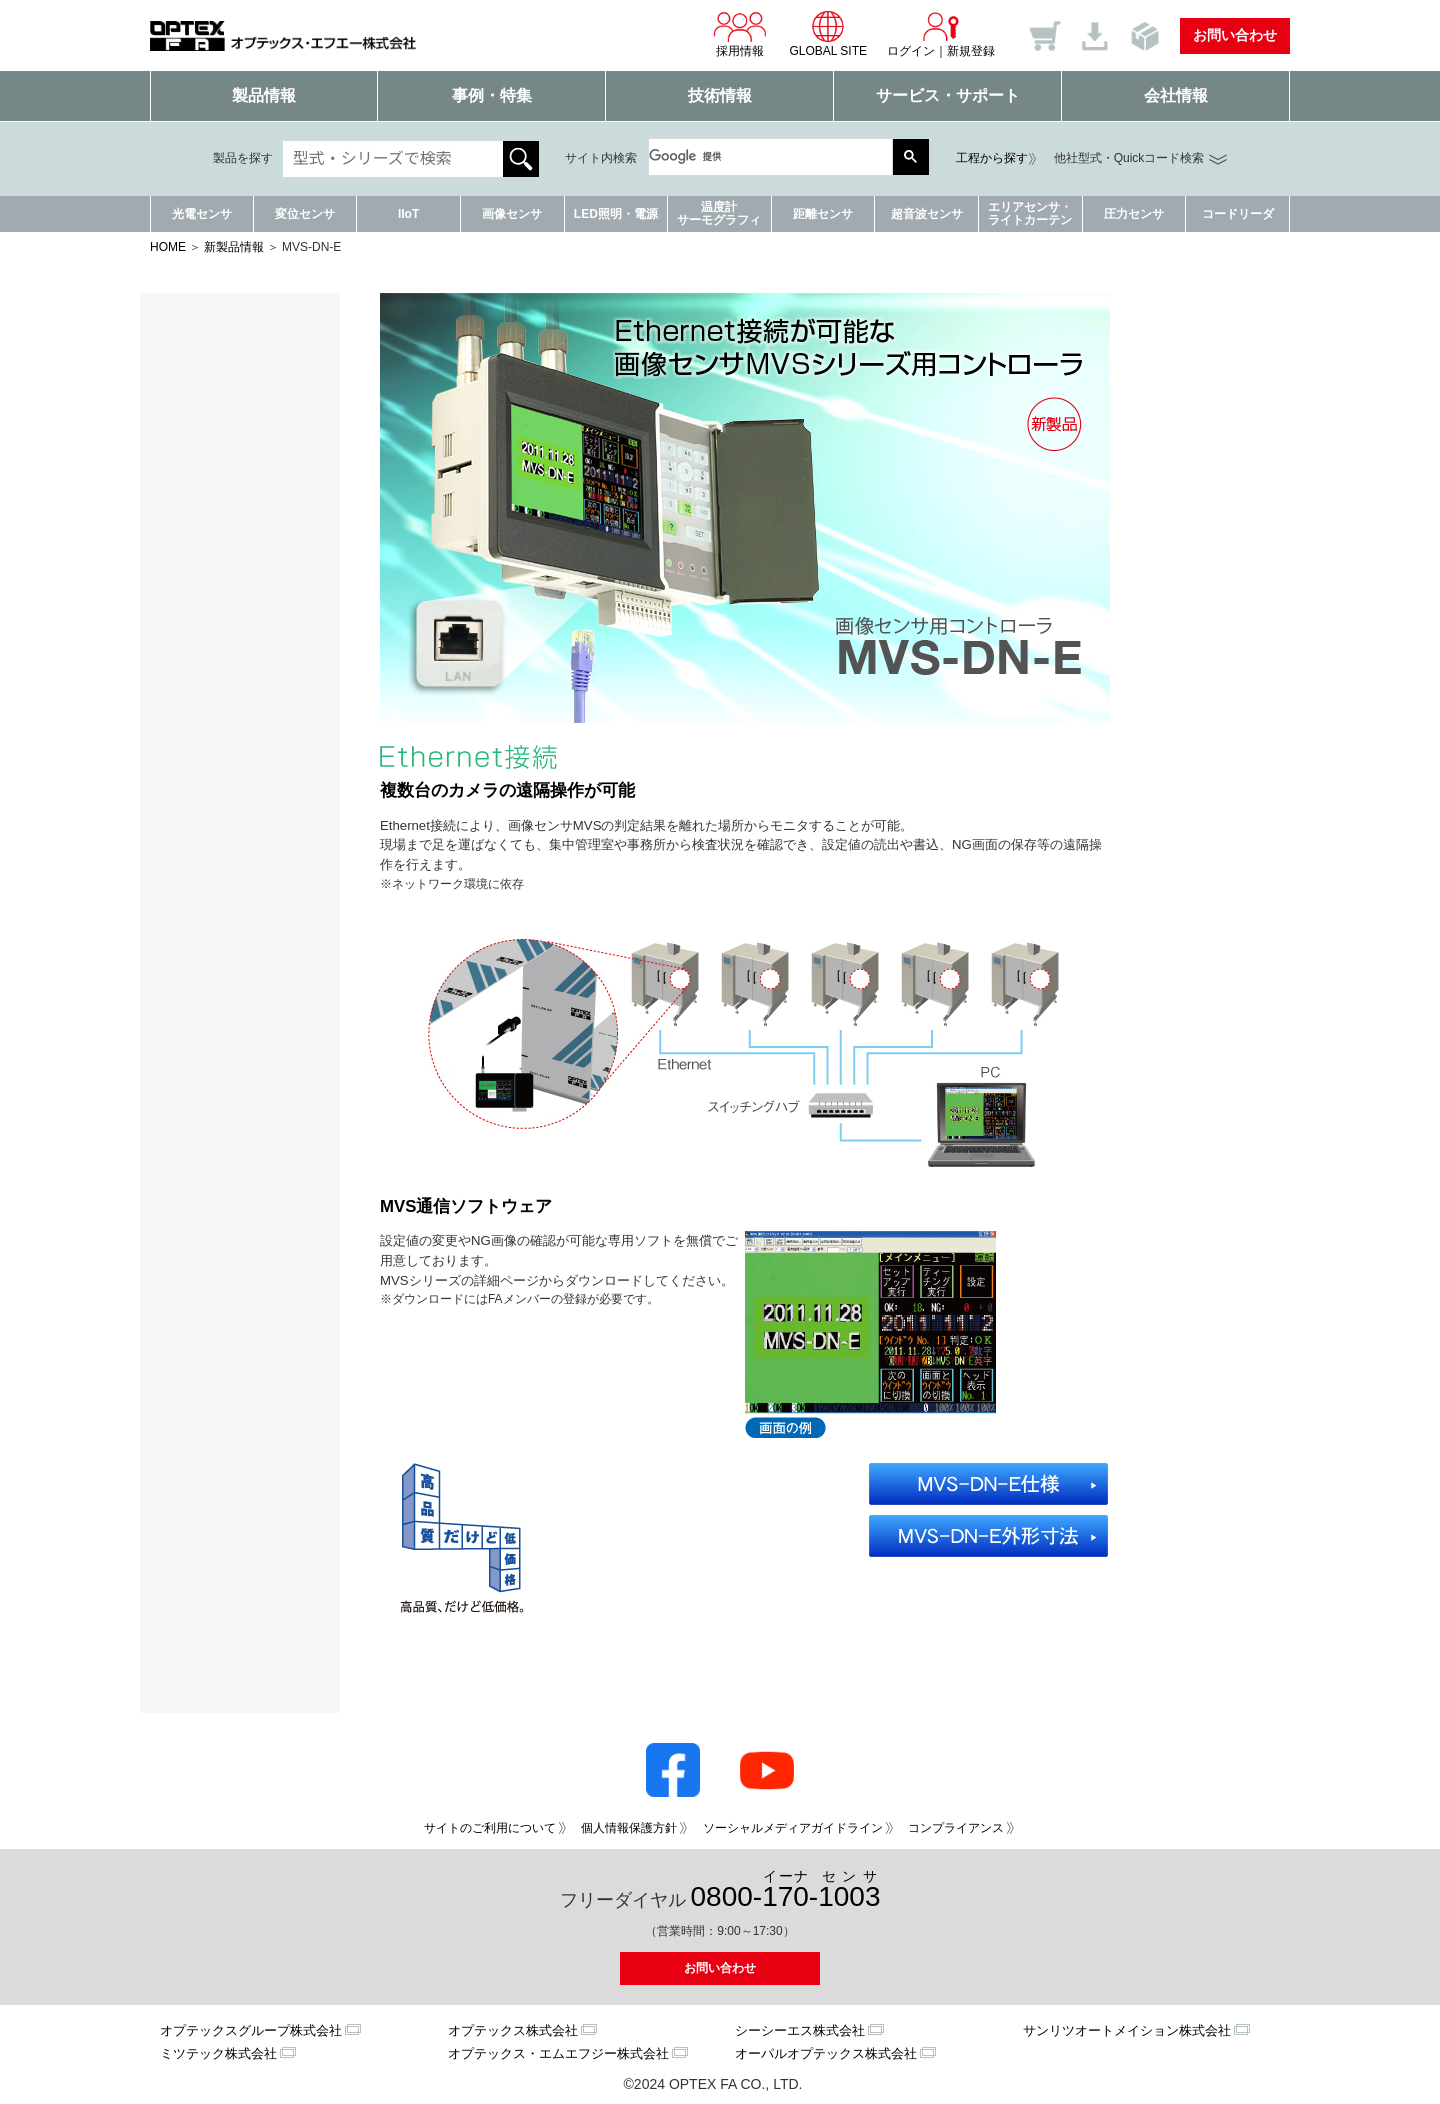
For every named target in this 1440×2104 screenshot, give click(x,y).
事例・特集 (492, 95)
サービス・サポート (948, 95)
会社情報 (1176, 95)
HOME (168, 247)
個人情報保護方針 (629, 1828)
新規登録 (971, 51)
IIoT (408, 214)
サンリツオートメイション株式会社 (1127, 2030)
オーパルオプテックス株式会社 (826, 2053)
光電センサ (202, 214)
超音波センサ (927, 214)
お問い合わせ (1235, 35)
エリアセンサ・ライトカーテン (1030, 213)
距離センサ (823, 214)
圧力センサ (1134, 214)
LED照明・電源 (616, 214)
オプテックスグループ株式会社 (251, 2030)
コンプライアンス (956, 1828)
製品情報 (264, 95)
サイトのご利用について (490, 1828)
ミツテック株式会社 (218, 2053)
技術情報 (720, 95)
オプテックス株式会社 (513, 2030)
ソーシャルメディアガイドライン (793, 1828)
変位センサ (305, 214)
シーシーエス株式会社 (800, 2030)
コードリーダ (1238, 214)
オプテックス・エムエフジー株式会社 (558, 2053)
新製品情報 (234, 247)
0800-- (786, 1890)
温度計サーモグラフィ (719, 213)
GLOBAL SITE (828, 34)
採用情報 (740, 34)
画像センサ (512, 214)
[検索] (761, 157)
